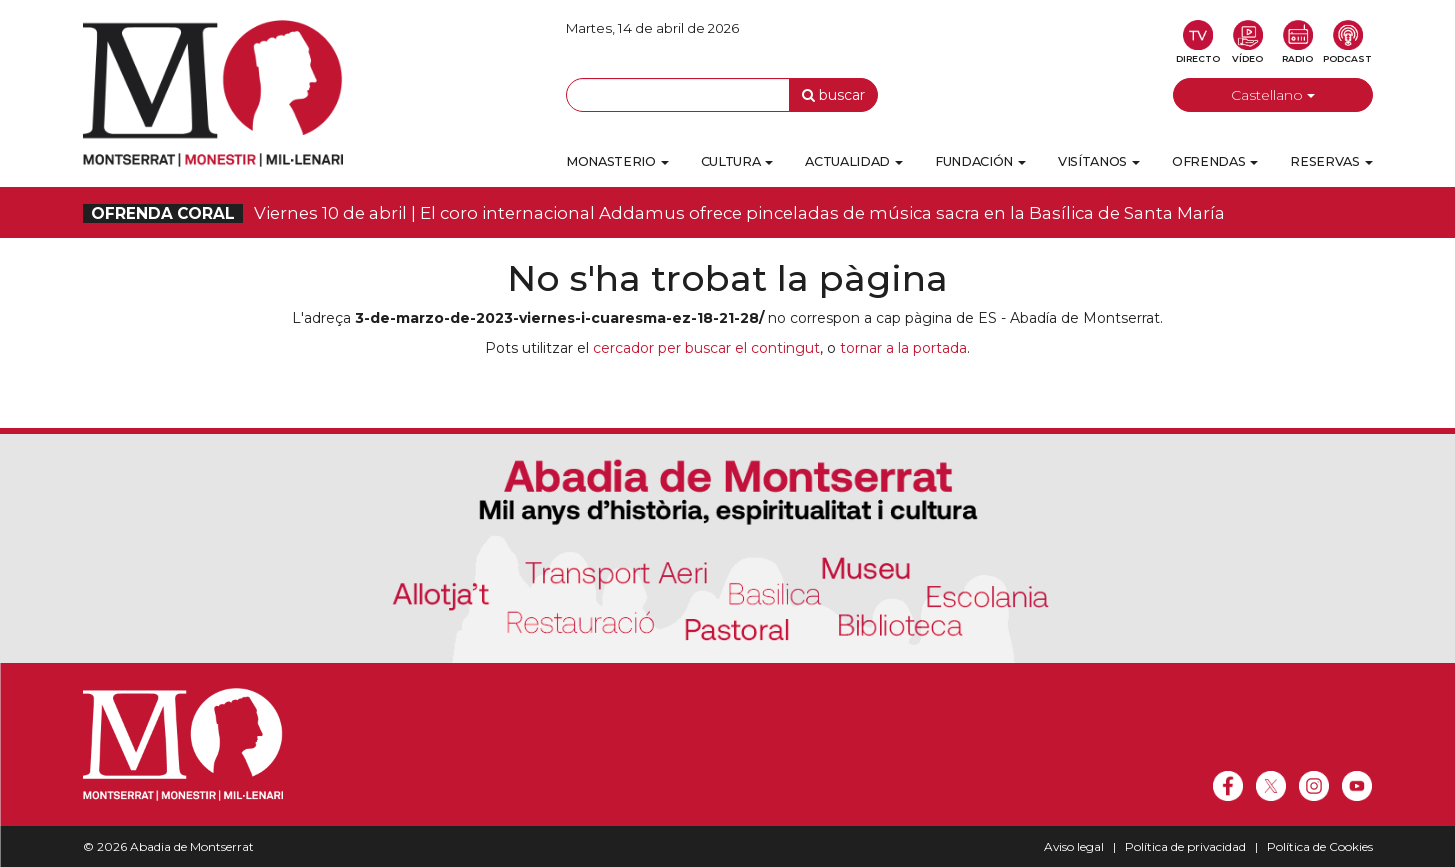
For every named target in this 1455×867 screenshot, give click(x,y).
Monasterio (617, 161)
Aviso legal (1074, 846)
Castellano (1273, 95)
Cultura (737, 161)
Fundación (980, 161)
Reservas (1331, 161)
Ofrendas (1215, 161)
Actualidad (854, 161)
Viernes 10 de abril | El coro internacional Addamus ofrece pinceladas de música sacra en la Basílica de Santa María (654, 213)
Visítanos (1099, 161)
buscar (833, 95)
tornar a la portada (903, 348)
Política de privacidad (1185, 846)
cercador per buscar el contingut (706, 348)
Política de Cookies (1320, 846)
